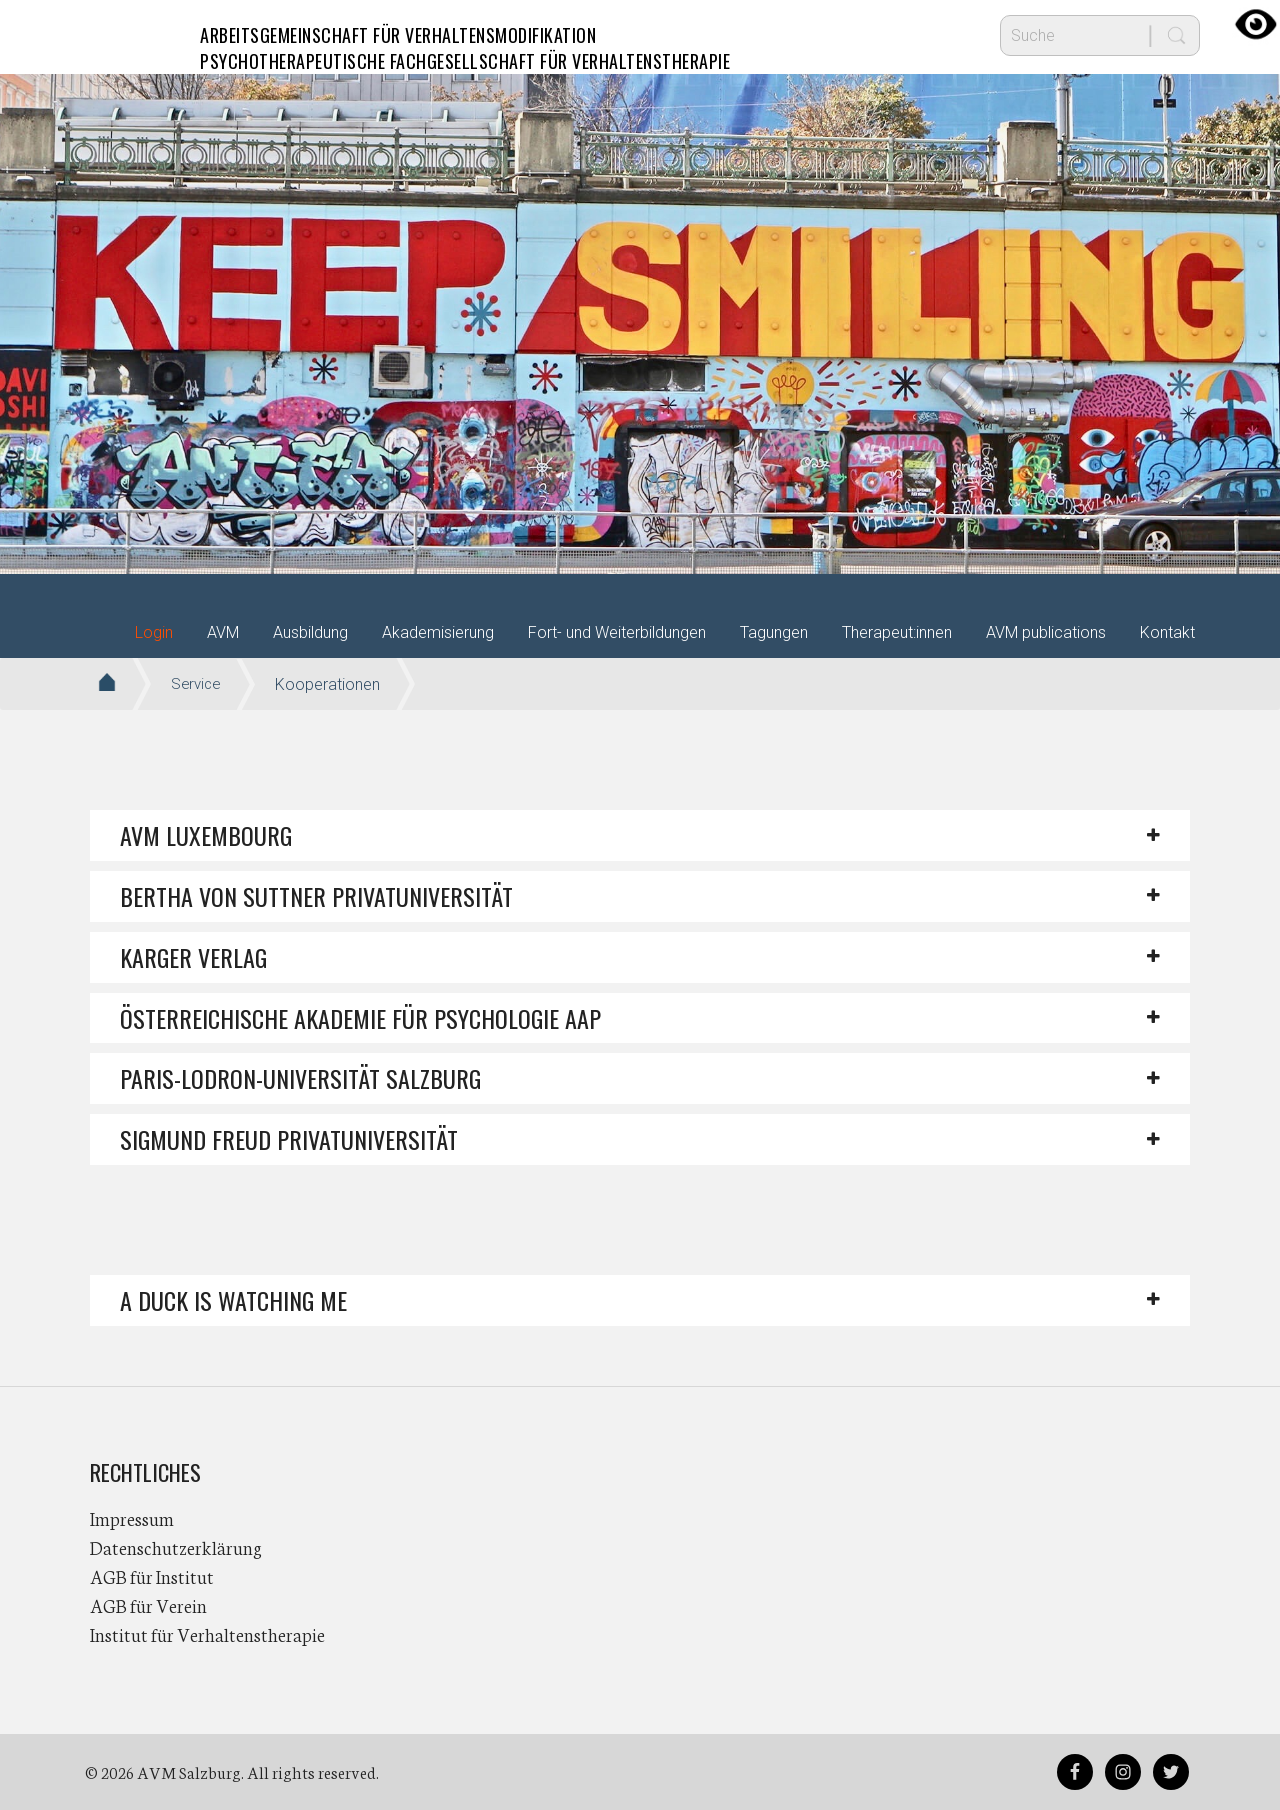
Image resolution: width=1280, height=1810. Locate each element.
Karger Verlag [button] (193, 957)
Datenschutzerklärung (176, 1547)
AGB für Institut (152, 1576)
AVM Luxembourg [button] (206, 835)
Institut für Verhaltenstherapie (207, 1634)
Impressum (132, 1518)
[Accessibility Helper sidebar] (1256, 24)
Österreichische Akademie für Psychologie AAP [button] (360, 1018)
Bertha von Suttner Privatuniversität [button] (316, 896)
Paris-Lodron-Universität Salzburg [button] (300, 1078)
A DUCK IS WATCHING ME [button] (233, 1300)
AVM (130, 35)
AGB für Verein (148, 1605)
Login (154, 632)
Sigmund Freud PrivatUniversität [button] (289, 1139)
